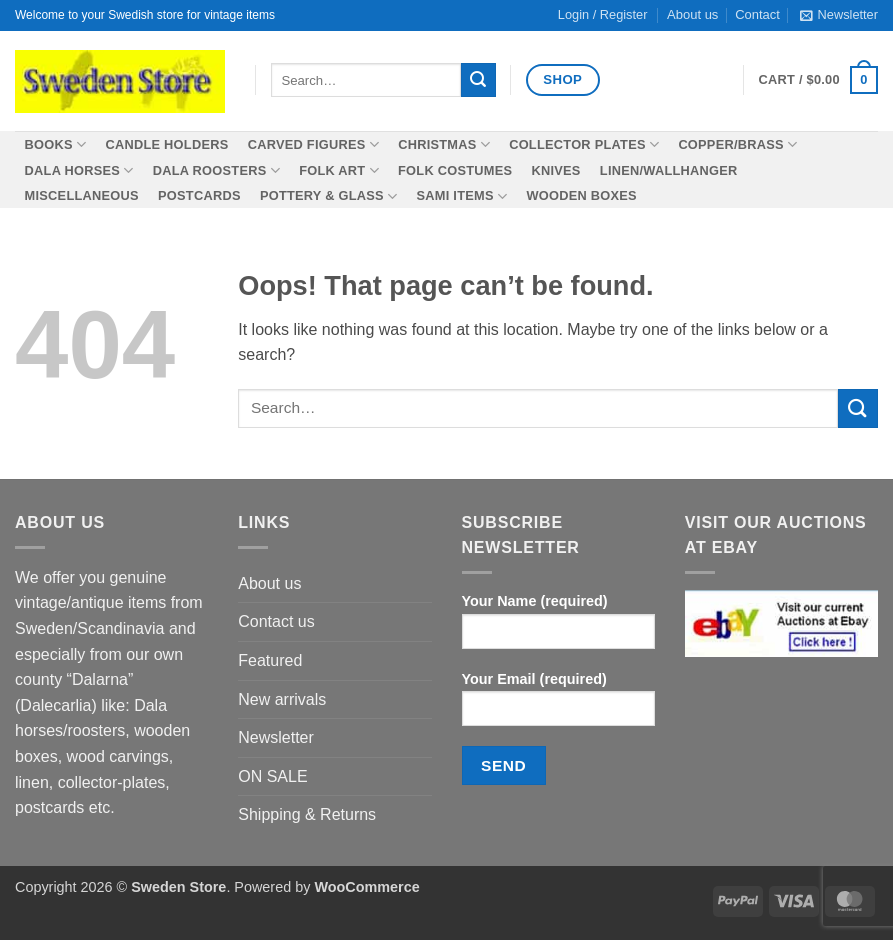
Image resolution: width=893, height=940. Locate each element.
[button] (839, 15)
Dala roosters (216, 170)
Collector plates (584, 144)
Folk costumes (455, 170)
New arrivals (282, 699)
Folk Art (339, 170)
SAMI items (462, 196)
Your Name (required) (558, 627)
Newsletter (276, 737)
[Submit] (478, 80)
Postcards (199, 195)
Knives (555, 170)
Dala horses (79, 170)
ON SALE (272, 776)
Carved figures (313, 144)
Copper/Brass (737, 144)
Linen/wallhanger (669, 170)
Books (56, 144)
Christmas (444, 144)
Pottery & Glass (328, 196)
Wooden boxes (581, 195)
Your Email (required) (558, 705)
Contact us (276, 621)
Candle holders (166, 144)
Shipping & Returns (307, 814)
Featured (270, 660)
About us (269, 583)
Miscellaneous (82, 195)
